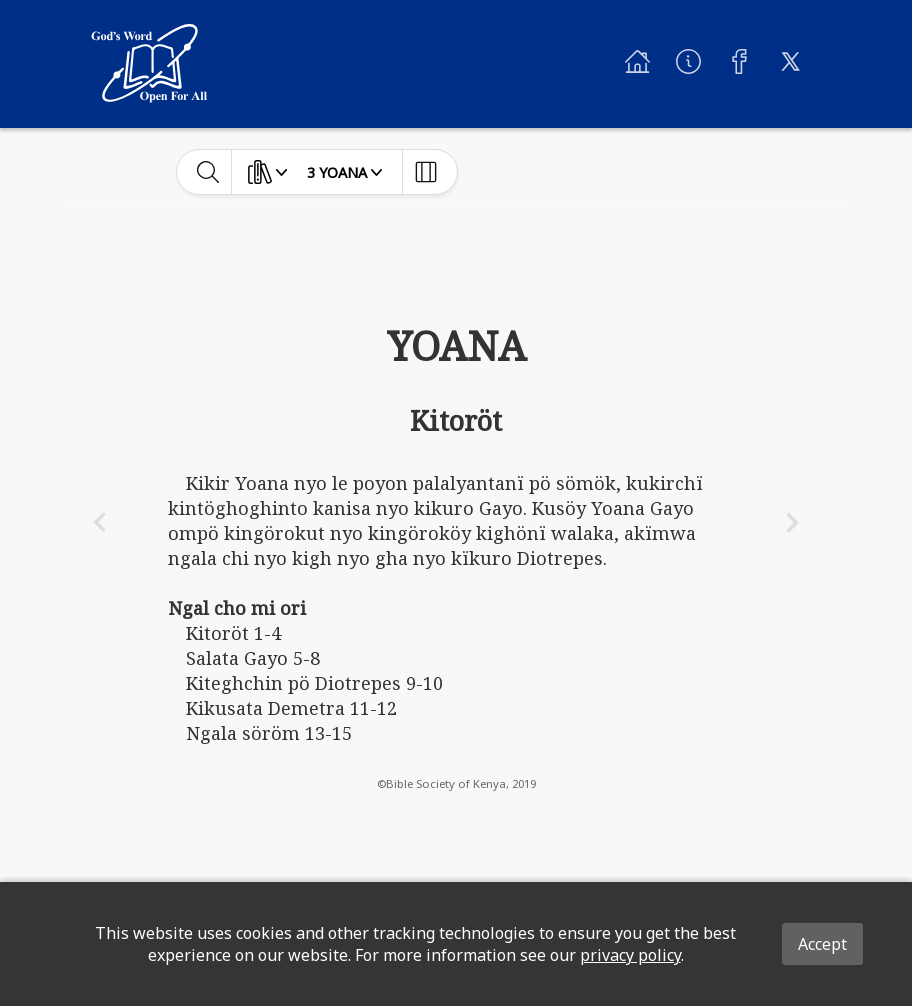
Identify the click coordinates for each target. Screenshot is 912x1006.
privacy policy (630, 955)
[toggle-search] (208, 172)
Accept (822, 944)
